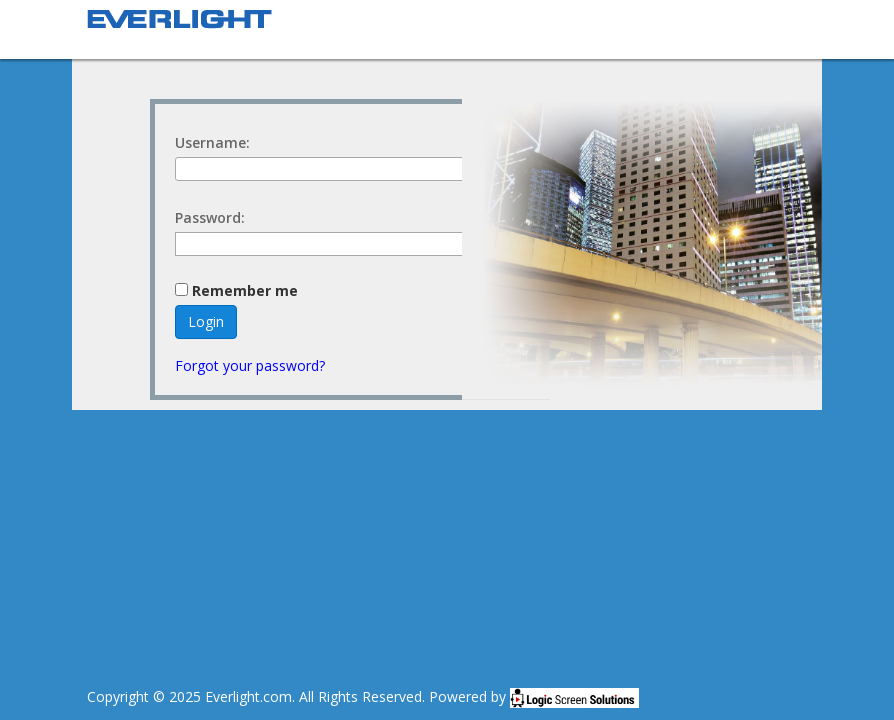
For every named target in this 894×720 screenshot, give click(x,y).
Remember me (245, 291)
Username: (212, 142)
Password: (210, 217)
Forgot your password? (250, 365)
